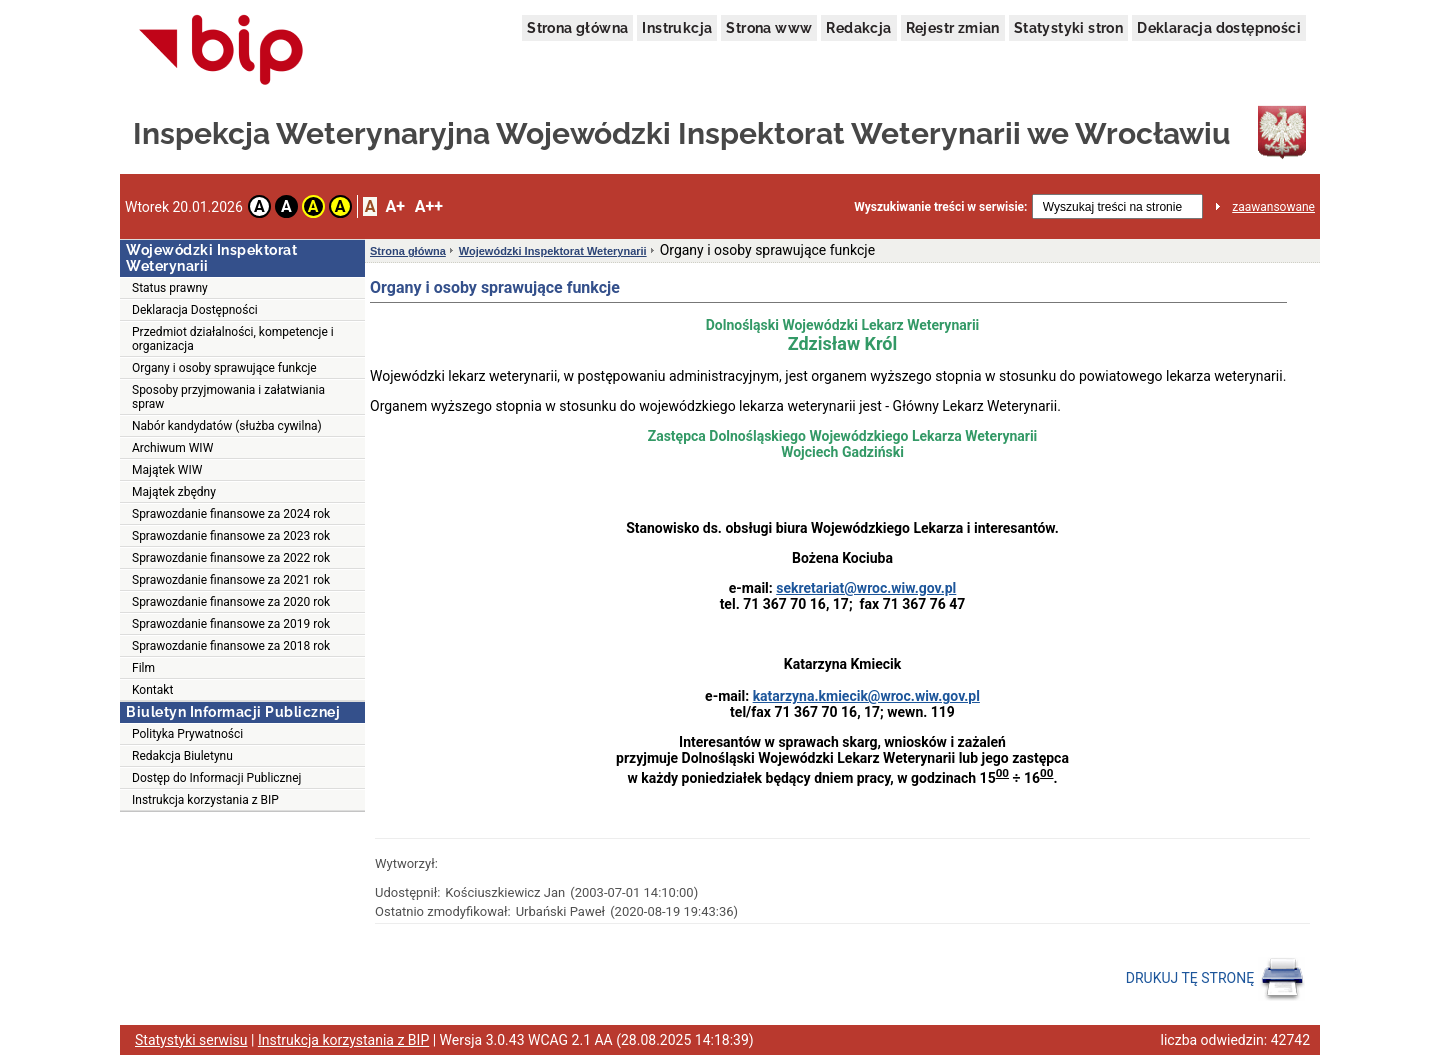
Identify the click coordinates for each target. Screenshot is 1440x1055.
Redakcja (858, 28)
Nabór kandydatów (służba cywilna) (227, 426)
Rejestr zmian (953, 28)
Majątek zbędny (174, 492)
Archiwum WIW (172, 448)
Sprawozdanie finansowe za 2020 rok (231, 602)
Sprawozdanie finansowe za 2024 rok (231, 514)
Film (143, 668)
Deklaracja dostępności (1219, 28)
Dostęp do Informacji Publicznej (216, 778)
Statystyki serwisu (191, 1040)
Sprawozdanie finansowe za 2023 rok (231, 536)
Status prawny (170, 288)
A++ (429, 206)
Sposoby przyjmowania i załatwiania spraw (228, 397)
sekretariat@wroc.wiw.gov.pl (866, 588)
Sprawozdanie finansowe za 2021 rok (231, 580)
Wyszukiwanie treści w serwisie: (940, 207)
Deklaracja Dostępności (195, 310)
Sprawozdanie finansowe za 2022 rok (231, 558)
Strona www (769, 28)
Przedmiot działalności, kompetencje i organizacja (233, 339)
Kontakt (152, 690)
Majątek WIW (167, 470)
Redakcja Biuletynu (182, 756)
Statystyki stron (1068, 28)
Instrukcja (677, 28)
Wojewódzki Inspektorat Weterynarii (553, 251)
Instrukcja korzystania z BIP (205, 800)
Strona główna (577, 28)
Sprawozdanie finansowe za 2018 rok (231, 646)
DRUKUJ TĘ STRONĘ (1215, 979)
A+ (394, 206)
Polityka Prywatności (187, 734)
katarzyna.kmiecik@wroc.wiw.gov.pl (866, 696)
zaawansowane (1273, 207)
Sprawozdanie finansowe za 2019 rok (231, 624)
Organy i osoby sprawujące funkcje (224, 368)
